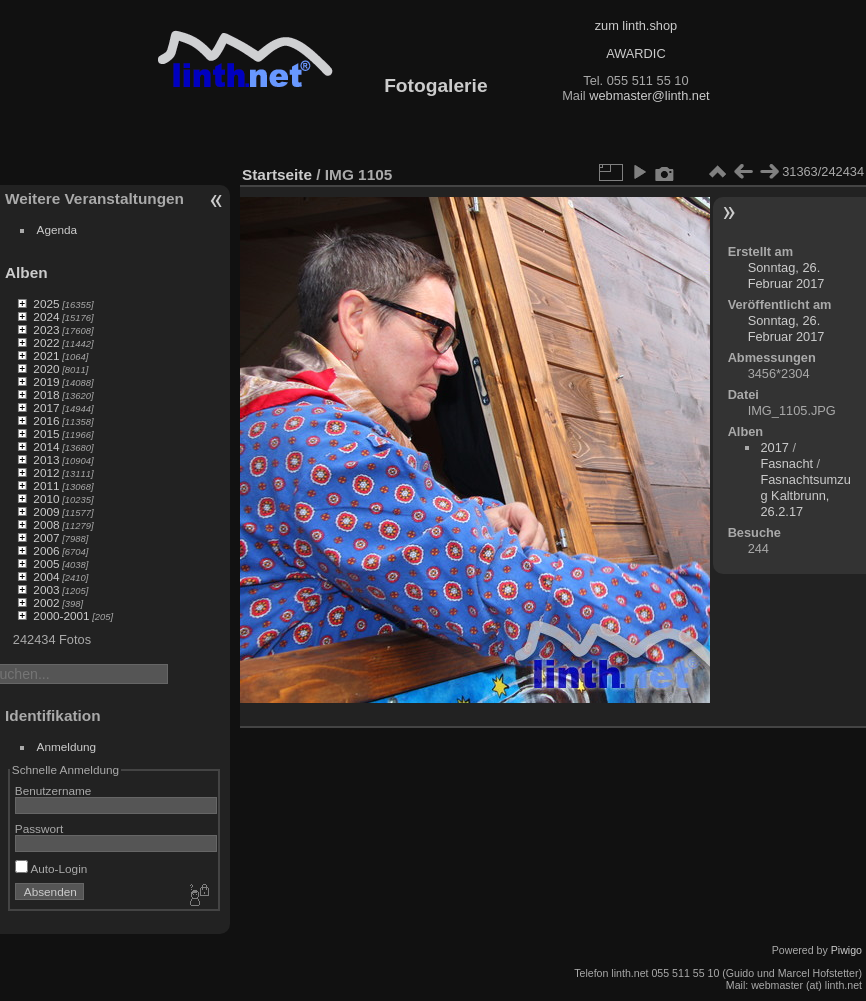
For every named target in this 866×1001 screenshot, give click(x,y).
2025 (46, 303)
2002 (46, 602)
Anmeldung (67, 746)
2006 (46, 550)
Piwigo (846, 950)
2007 (46, 537)
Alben (26, 272)
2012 (46, 472)
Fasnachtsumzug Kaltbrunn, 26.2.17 (805, 495)
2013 (46, 459)
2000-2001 (61, 615)
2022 (46, 342)
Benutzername (53, 790)
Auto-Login (51, 868)
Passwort (39, 828)
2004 (46, 576)
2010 (46, 498)
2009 (46, 511)
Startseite (277, 174)
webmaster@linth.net (649, 95)
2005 (46, 563)
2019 (46, 381)
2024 (46, 316)
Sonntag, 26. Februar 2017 (786, 275)
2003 (46, 589)
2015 (46, 433)
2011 (46, 485)
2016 (46, 420)
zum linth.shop (636, 25)
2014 (46, 446)
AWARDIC (635, 53)
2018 (46, 394)
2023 (46, 329)
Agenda (57, 229)
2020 (46, 368)
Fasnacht (786, 463)
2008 (46, 524)
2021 (46, 355)
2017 (46, 407)
